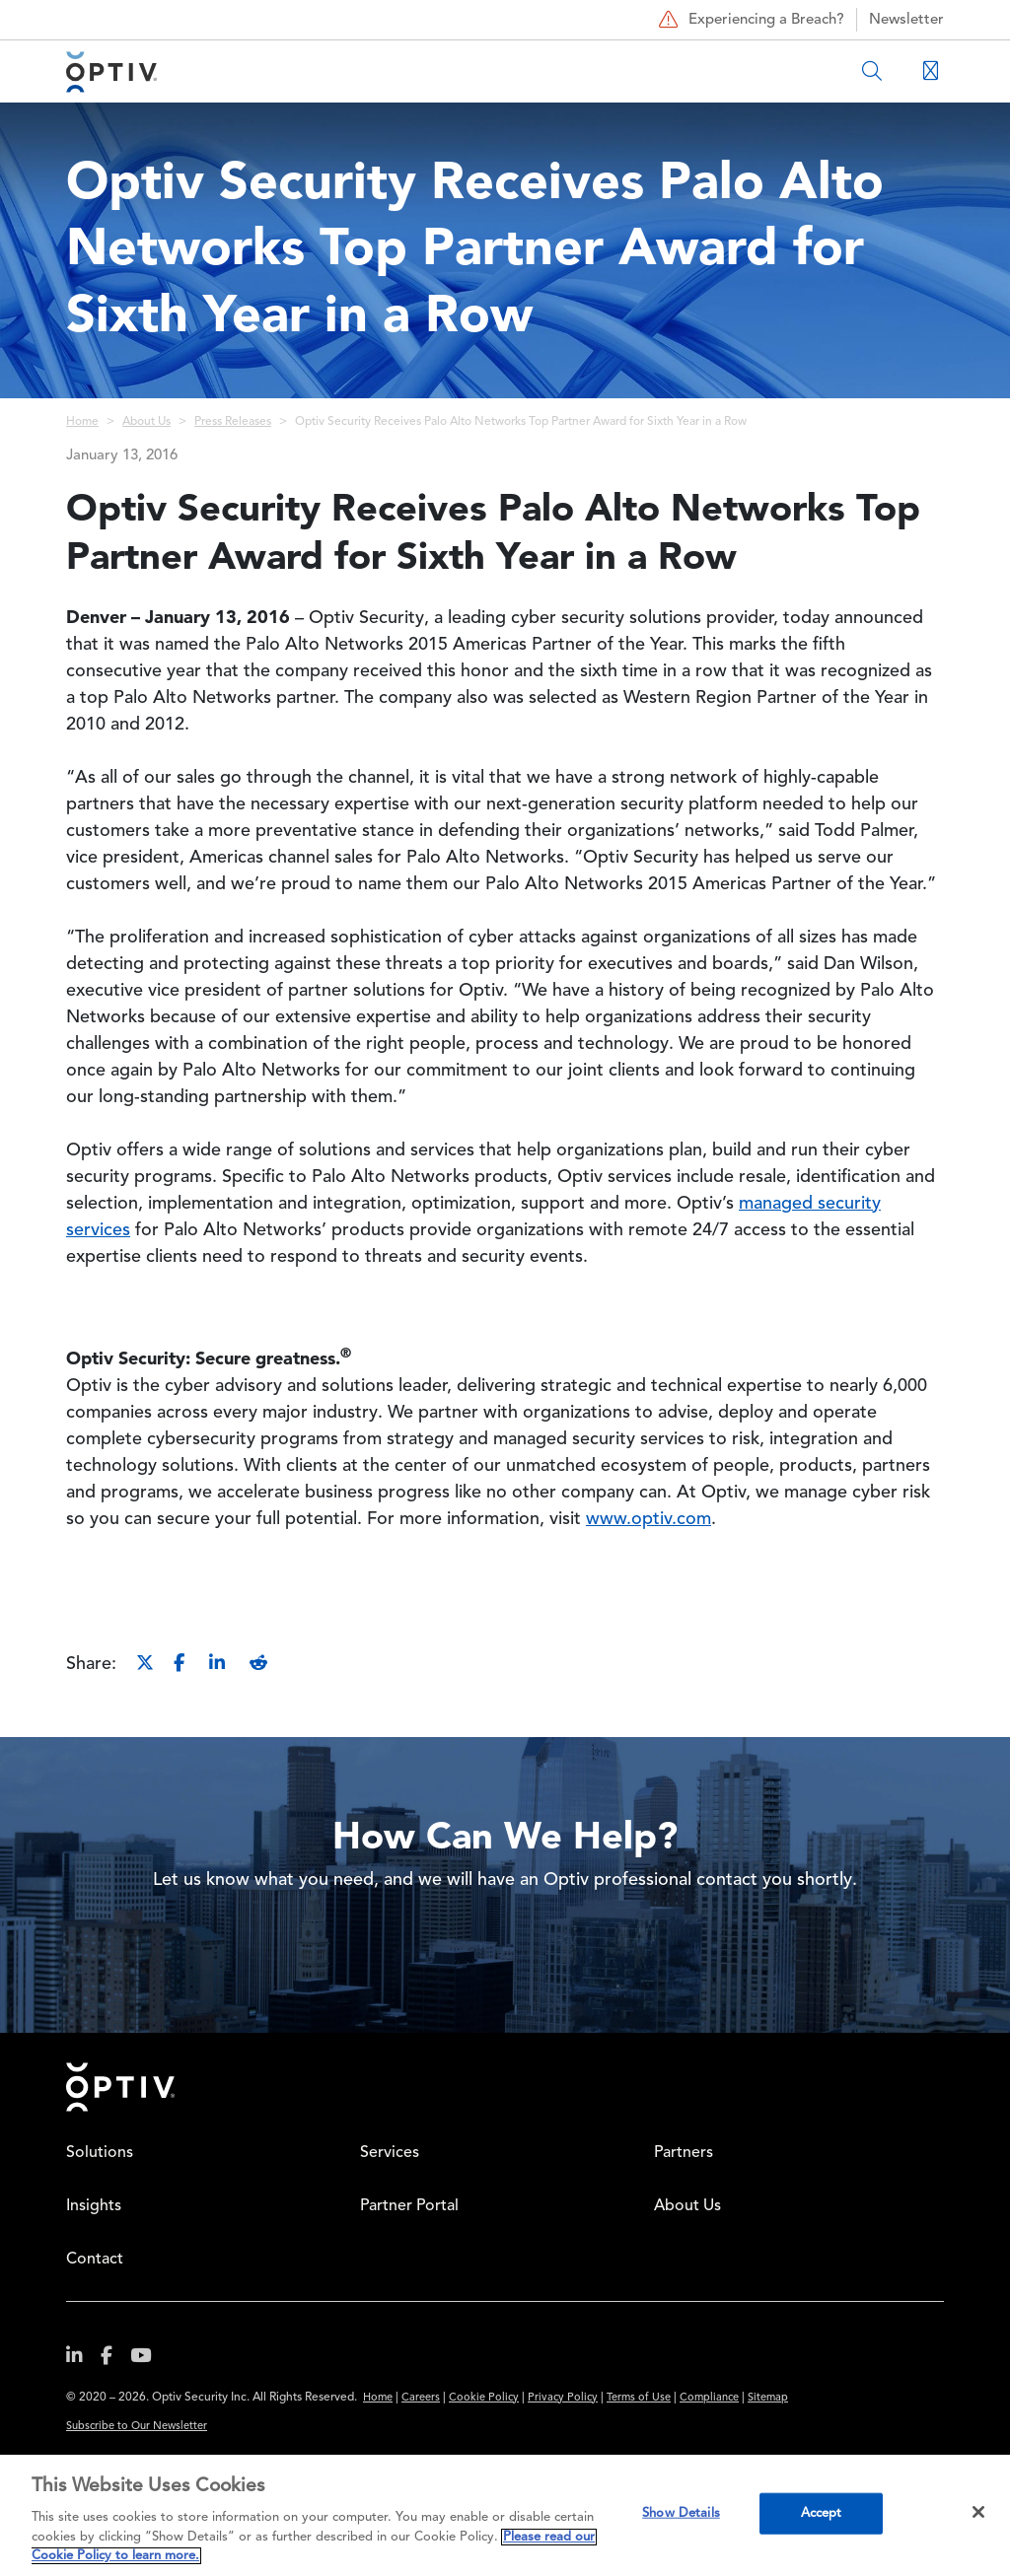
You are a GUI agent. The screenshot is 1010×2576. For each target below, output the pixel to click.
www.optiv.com (648, 1519)
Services (389, 2153)
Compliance (709, 2398)
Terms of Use (639, 2398)
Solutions (99, 2153)
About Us (146, 422)
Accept (821, 2513)
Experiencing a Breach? (749, 20)
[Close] (978, 2512)
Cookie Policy (484, 2398)
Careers (420, 2398)
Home (82, 422)
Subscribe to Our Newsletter (136, 2426)
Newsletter (906, 20)
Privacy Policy (563, 2398)
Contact (94, 2259)
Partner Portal (409, 2206)
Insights (93, 2206)
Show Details (681, 2513)
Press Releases (232, 422)
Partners (683, 2153)
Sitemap (768, 2398)
